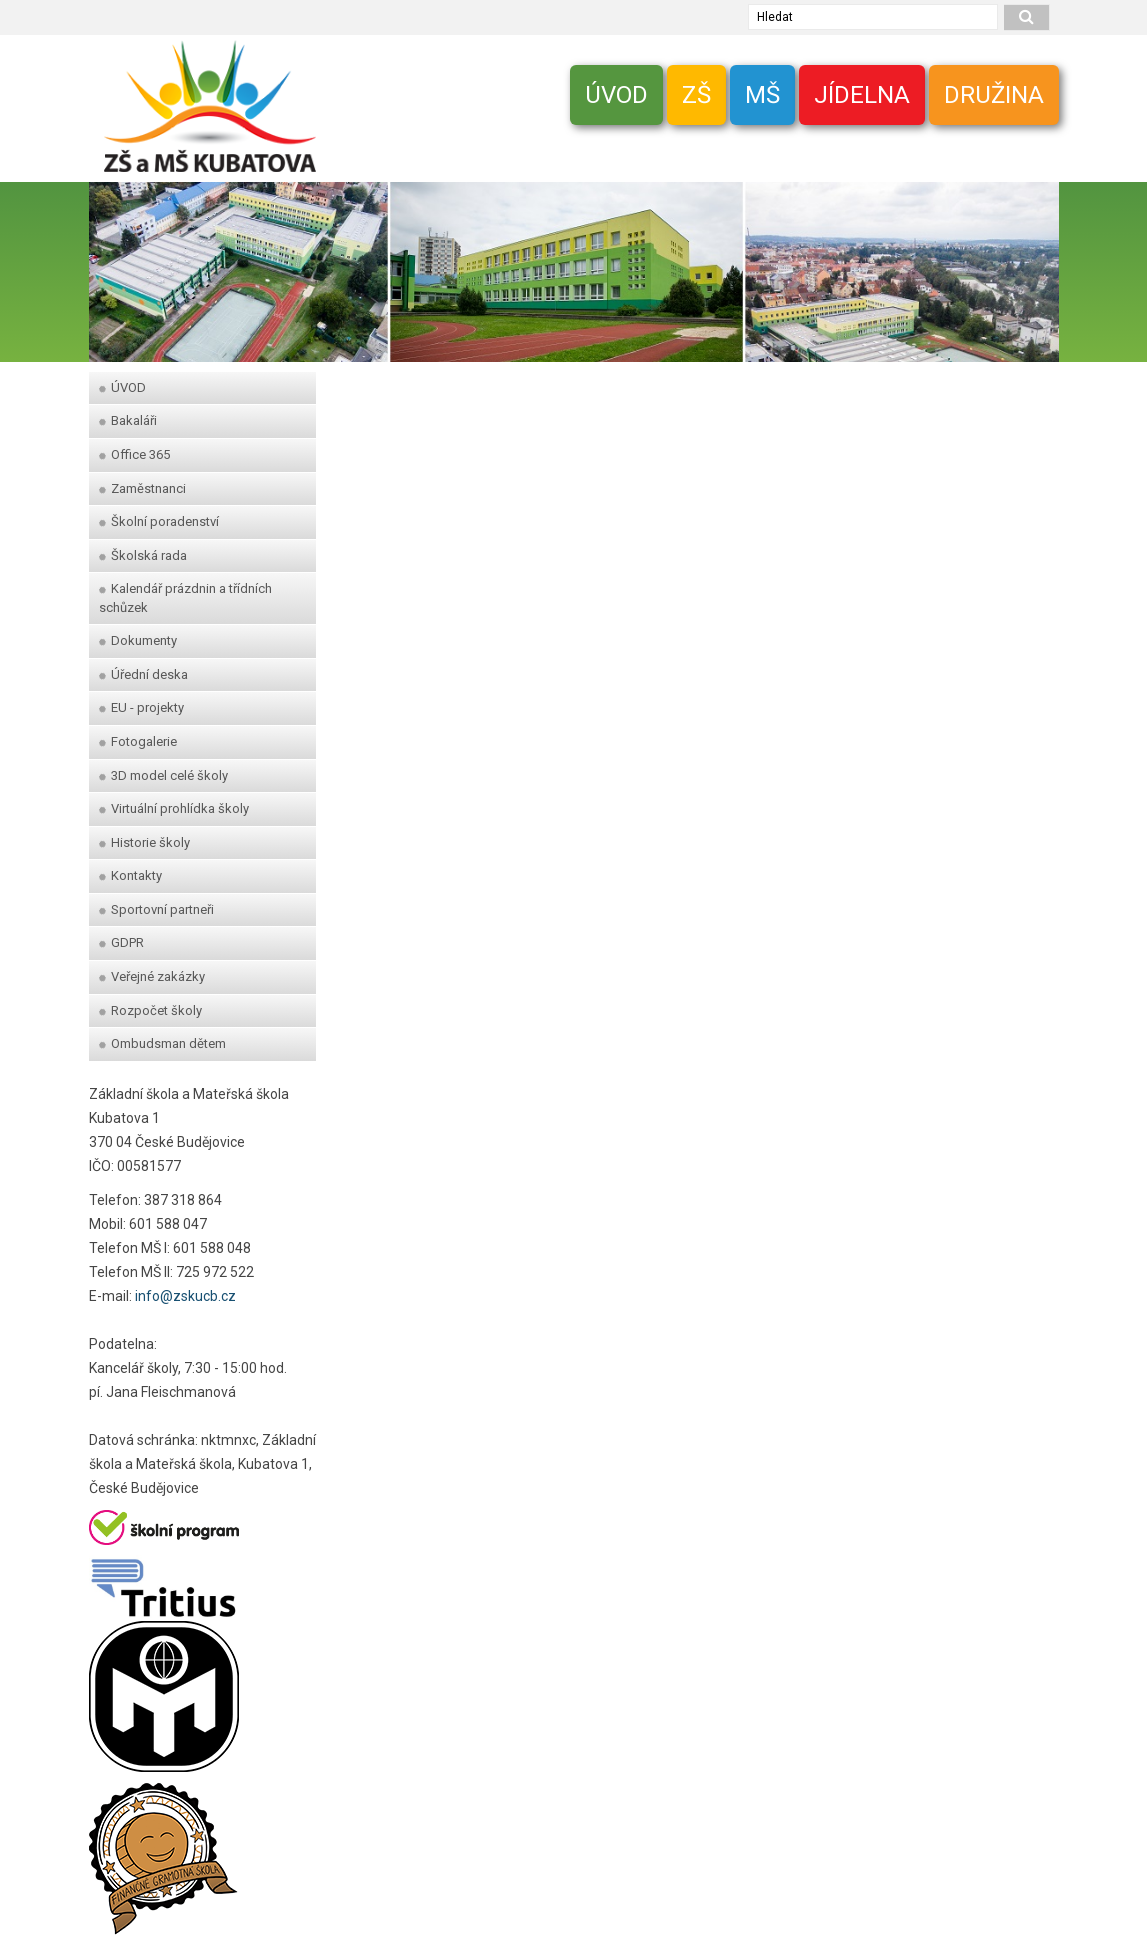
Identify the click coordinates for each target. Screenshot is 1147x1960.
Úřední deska (143, 674)
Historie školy (144, 842)
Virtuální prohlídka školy (174, 808)
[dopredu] (1034, 262)
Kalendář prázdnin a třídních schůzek (185, 598)
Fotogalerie (138, 741)
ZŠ (696, 95)
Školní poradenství (159, 521)
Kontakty (130, 875)
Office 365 (134, 454)
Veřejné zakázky (152, 976)
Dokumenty (138, 640)
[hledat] (1027, 17)
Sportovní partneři (156, 909)
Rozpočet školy (150, 1010)
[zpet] (114, 262)
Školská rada (143, 555)
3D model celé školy (163, 775)
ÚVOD (616, 95)
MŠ (762, 95)
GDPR (121, 942)
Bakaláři (128, 420)
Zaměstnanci (142, 488)
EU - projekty (141, 707)
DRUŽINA (994, 95)
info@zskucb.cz (185, 1296)
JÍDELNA (862, 95)
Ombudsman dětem (162, 1043)
